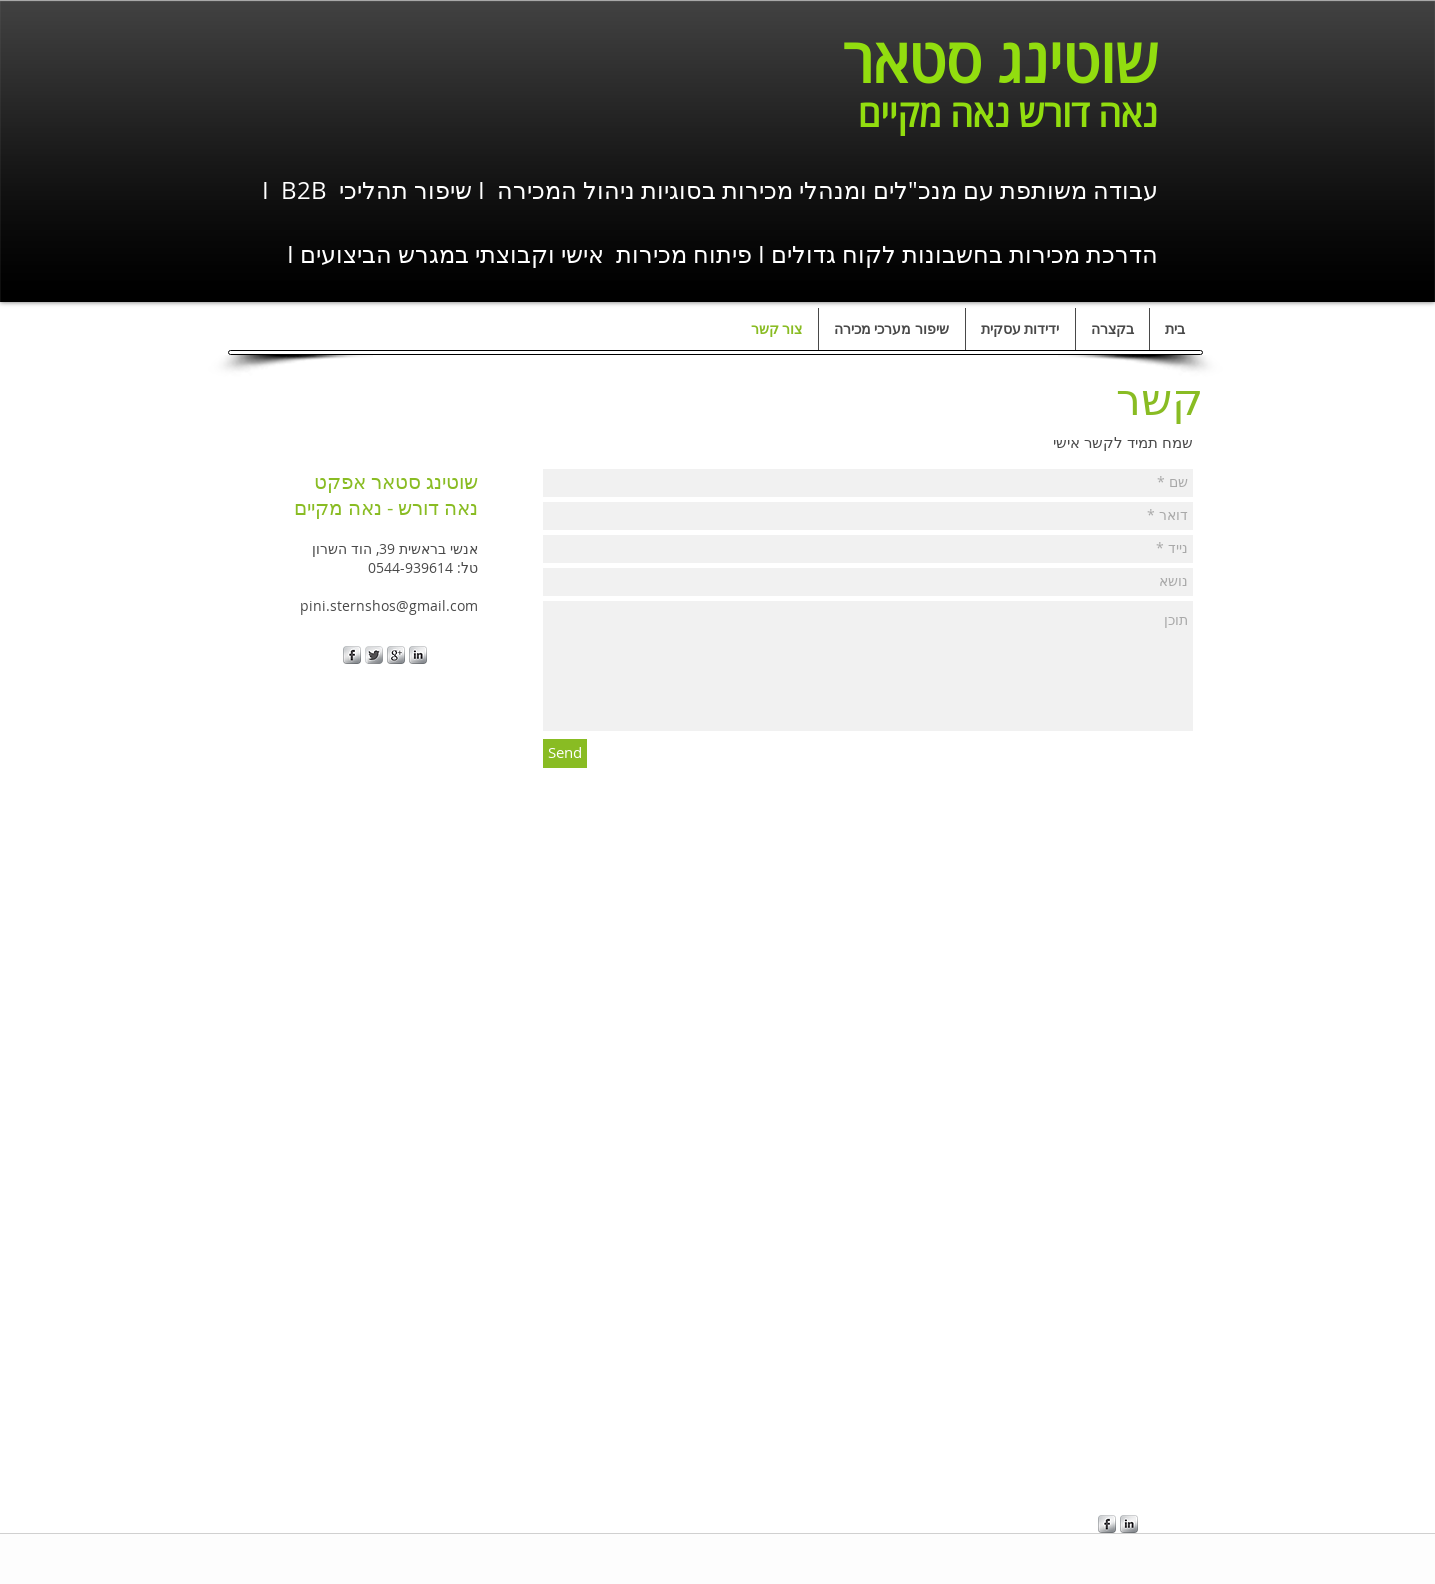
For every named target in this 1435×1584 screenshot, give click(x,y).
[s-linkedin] (418, 655)
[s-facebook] (352, 655)
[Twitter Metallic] (374, 655)
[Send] (565, 753)
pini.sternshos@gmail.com (389, 605)
